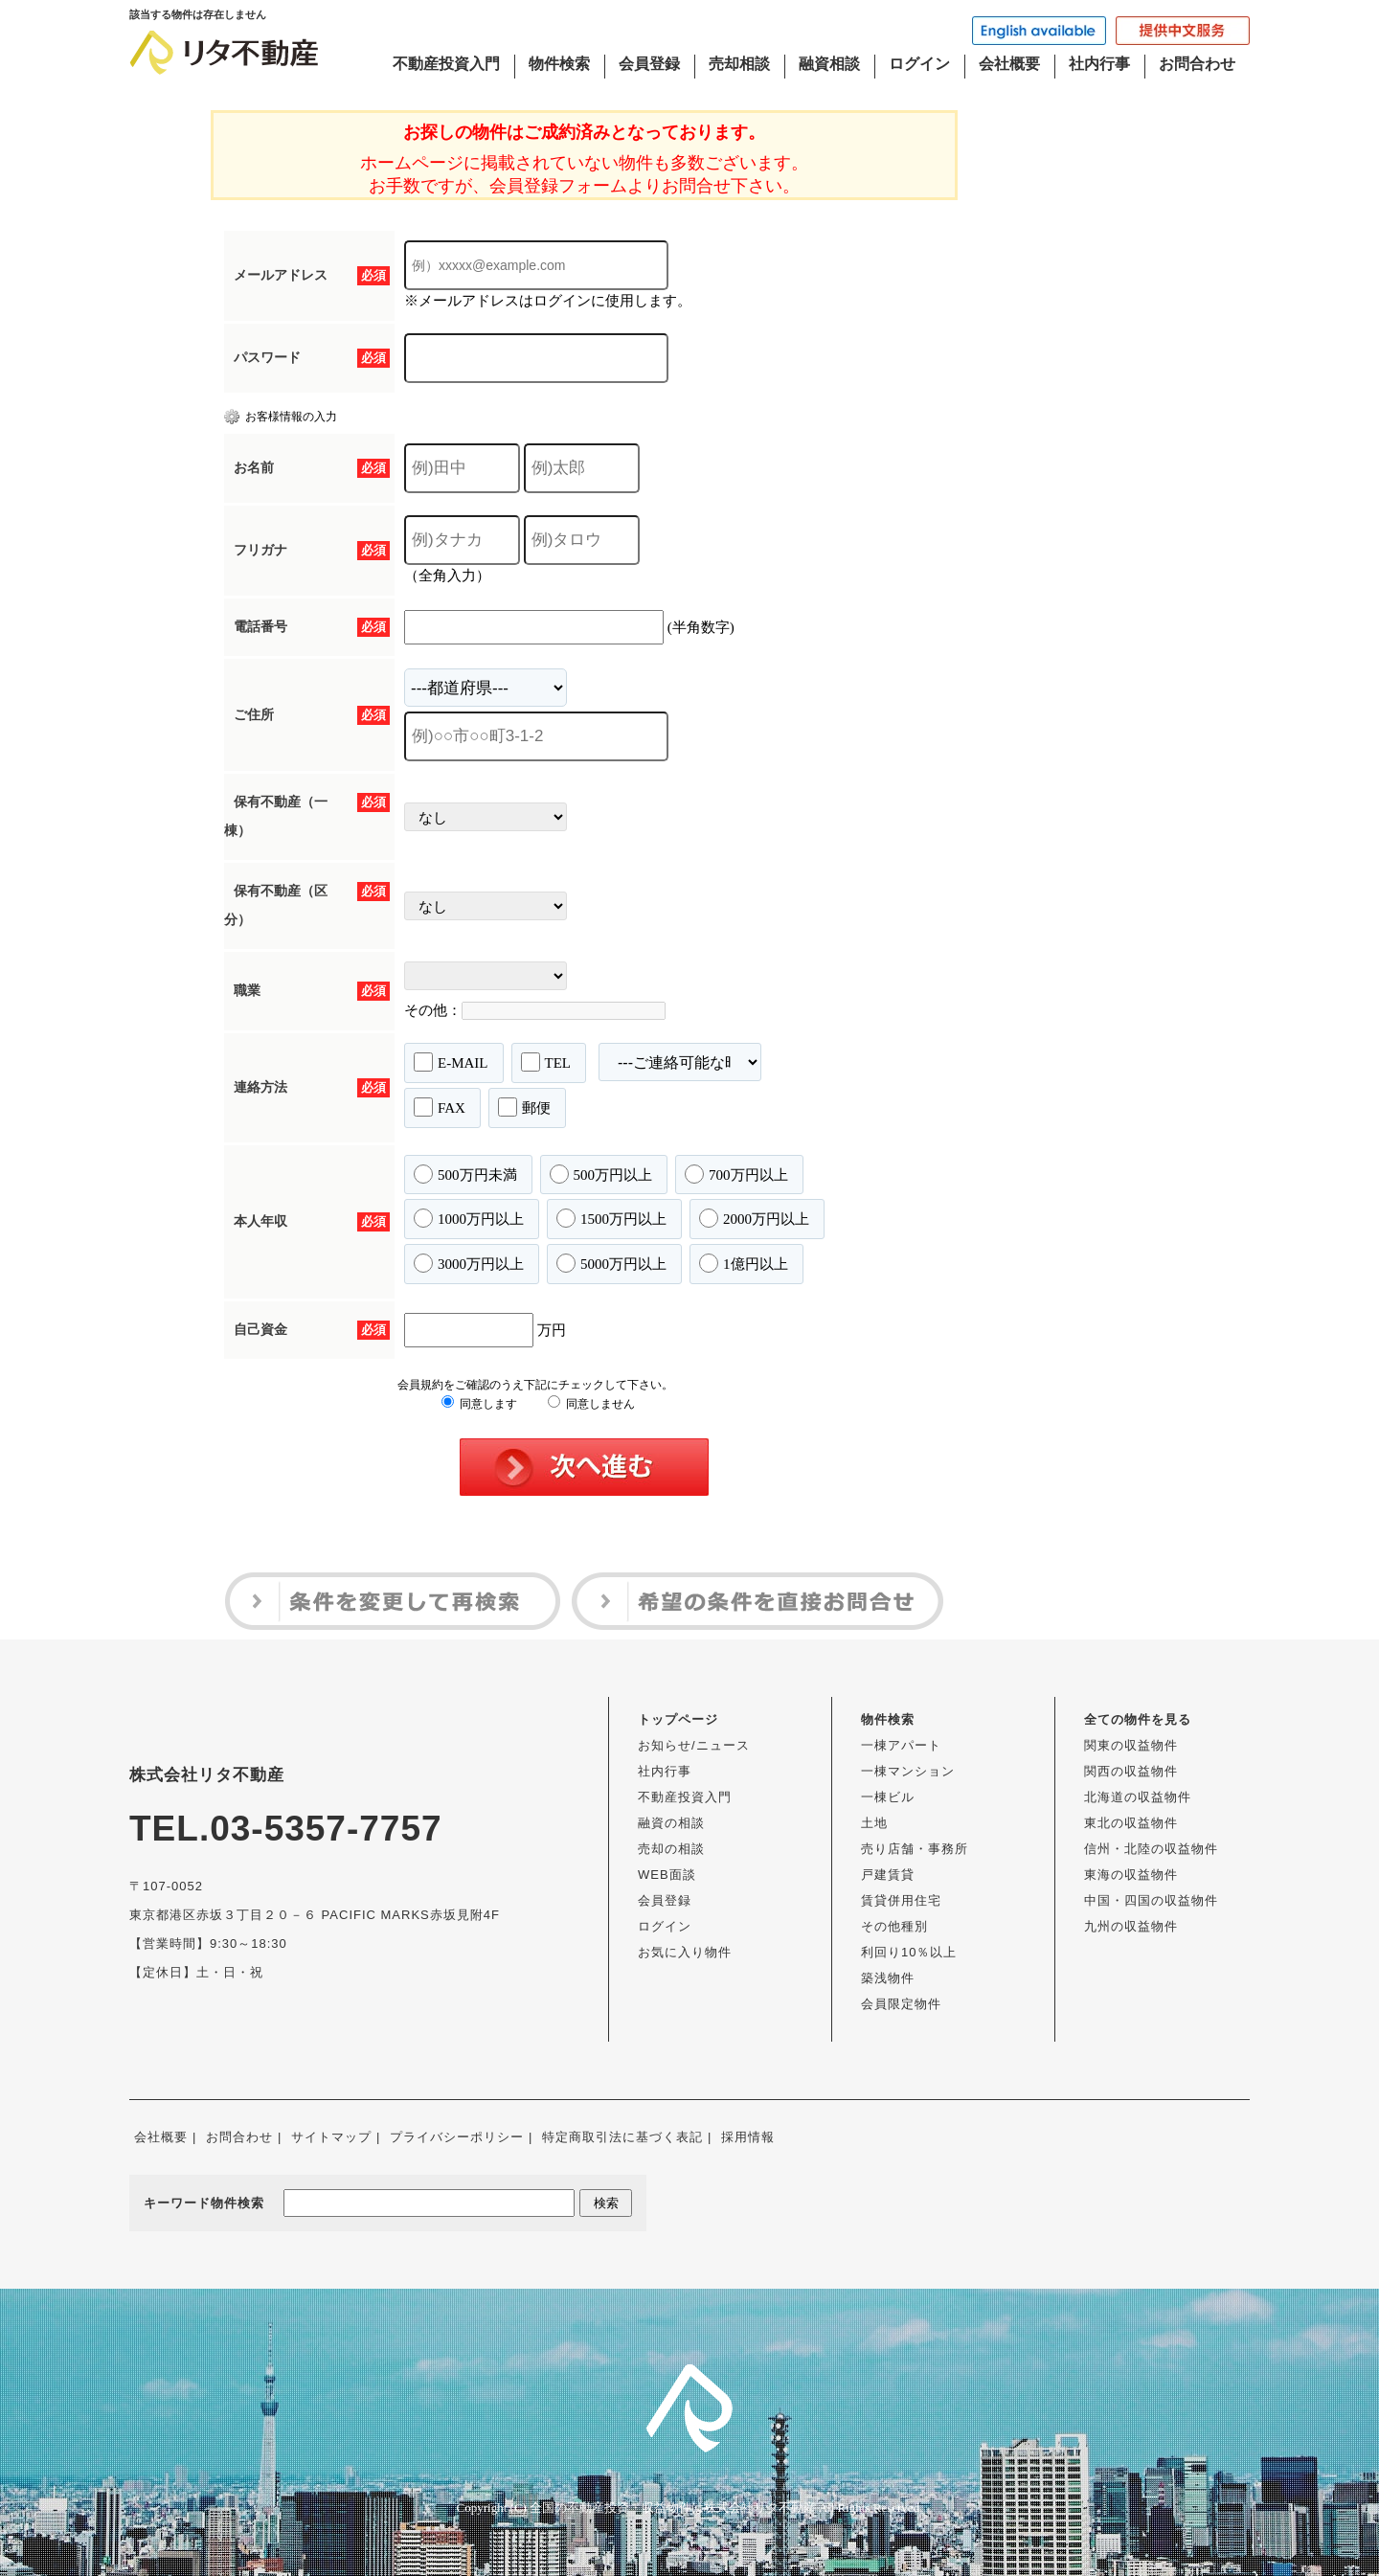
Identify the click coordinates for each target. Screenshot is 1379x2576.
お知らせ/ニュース (694, 1745)
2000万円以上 (754, 1218)
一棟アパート (901, 1745)
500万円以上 (601, 1174)
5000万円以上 (611, 1263)
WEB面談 (667, 1874)
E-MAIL (451, 1062)
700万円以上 (736, 1174)
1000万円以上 (469, 1218)
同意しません (591, 1404)
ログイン (919, 64)
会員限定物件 (901, 2004)
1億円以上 (743, 1263)
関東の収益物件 (1131, 1745)
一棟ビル (888, 1797)
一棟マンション (908, 1771)
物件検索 (559, 64)
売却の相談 (671, 1849)
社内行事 (1099, 64)
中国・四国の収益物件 (1151, 1900)
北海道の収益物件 (1137, 1797)
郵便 (524, 1107)
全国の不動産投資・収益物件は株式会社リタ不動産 (673, 2507)
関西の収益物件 (1131, 1771)
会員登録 (649, 64)
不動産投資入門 (446, 64)
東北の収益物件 (1131, 1823)
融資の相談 (671, 1823)
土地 (874, 1823)
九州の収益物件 (1131, 1926)
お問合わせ (1197, 64)
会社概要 (1009, 64)
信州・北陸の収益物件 (1151, 1849)
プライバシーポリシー (457, 2137)
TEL (546, 1062)
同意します (479, 1404)
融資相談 (829, 64)
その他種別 (894, 1926)
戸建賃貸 (888, 1874)
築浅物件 (888, 1978)
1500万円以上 (611, 1218)
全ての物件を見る (1137, 1719)
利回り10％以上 (909, 1952)
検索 (606, 2203)
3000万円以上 (469, 1263)
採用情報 (748, 2137)
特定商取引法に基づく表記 (622, 2137)
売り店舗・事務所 (914, 1849)
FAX (439, 1107)
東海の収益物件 (1131, 1874)
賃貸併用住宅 (901, 1900)
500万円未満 (465, 1174)
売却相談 (739, 64)
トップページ (678, 1719)
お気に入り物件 (685, 1952)
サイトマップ (331, 2137)
